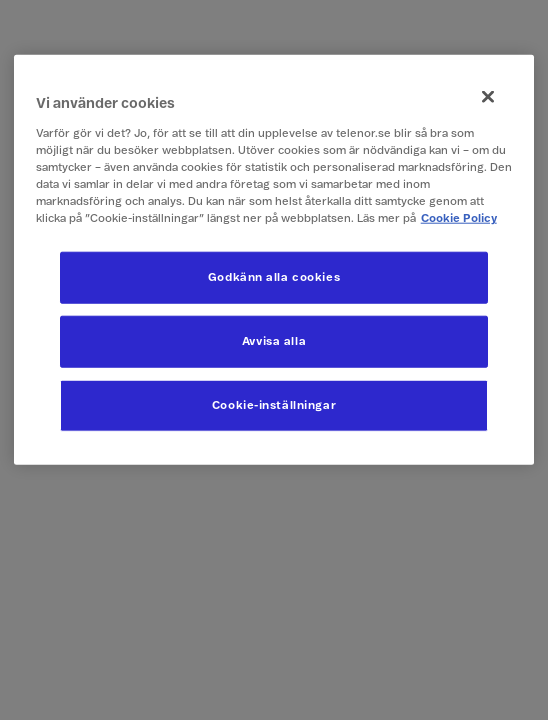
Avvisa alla (274, 341)
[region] (274, 260)
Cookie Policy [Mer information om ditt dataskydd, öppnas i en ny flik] (459, 218)
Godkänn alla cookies (274, 277)
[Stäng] (488, 97)
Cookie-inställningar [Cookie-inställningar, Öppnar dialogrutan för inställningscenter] (274, 405)
